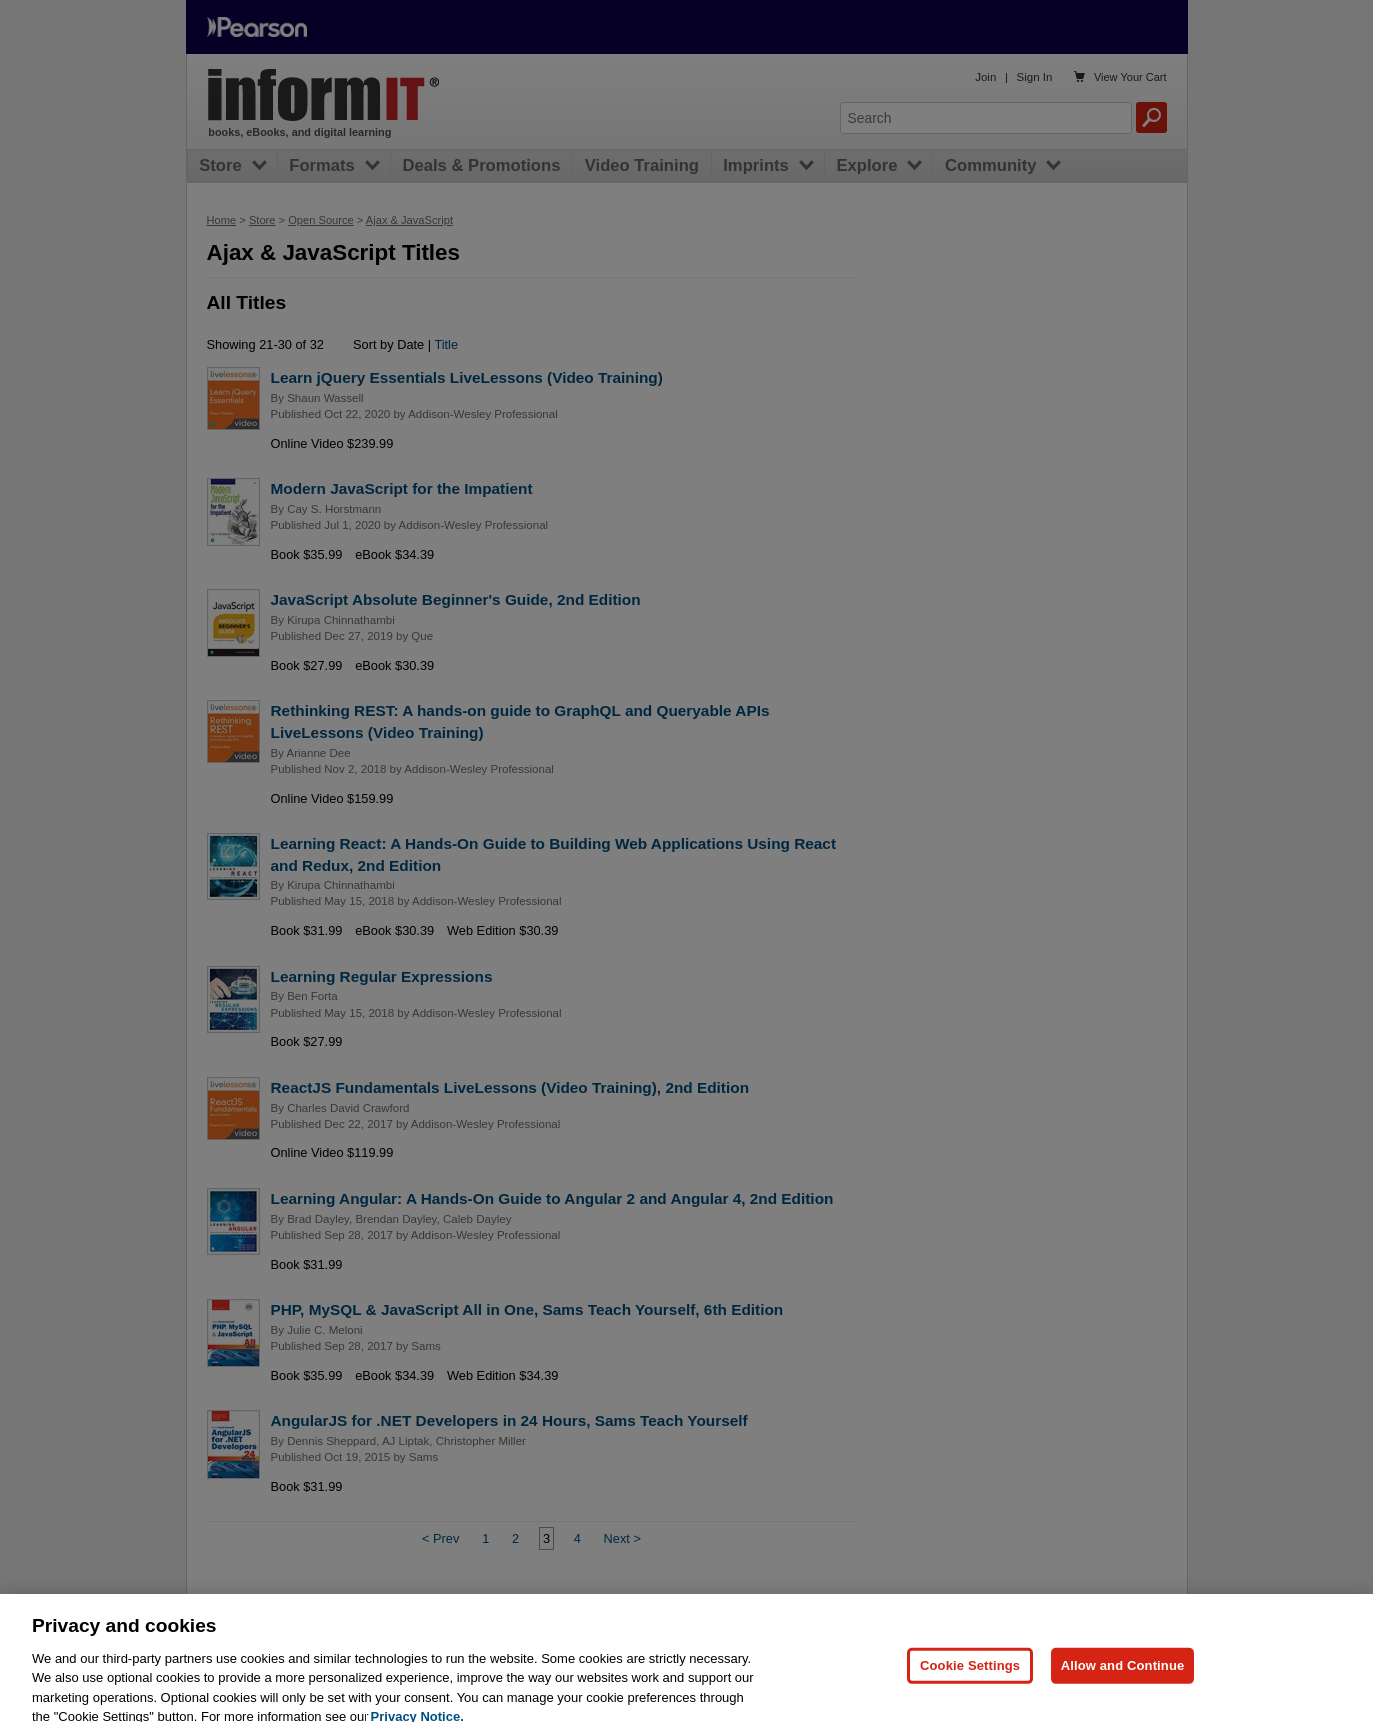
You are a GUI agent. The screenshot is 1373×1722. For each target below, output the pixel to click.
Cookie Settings (970, 1694)
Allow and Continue (1123, 1694)
